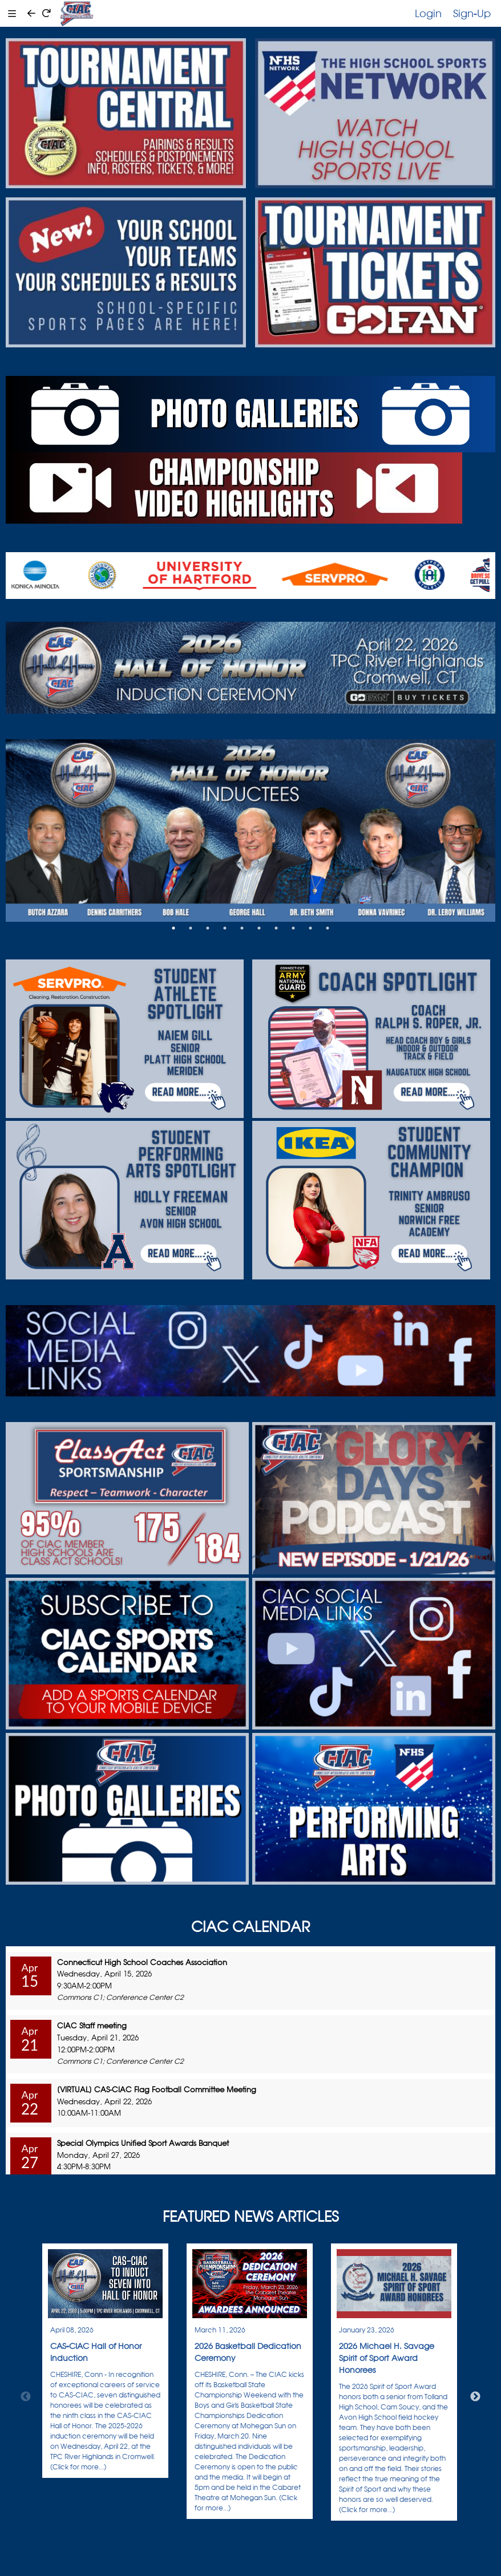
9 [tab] (310, 928)
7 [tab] (276, 928)
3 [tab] (207, 928)
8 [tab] (293, 928)
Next (475, 2397)
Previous (25, 2397)
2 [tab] (190, 928)
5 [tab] (242, 928)
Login (428, 13)
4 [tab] (225, 928)
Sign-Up (472, 13)
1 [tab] (173, 928)
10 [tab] (327, 928)
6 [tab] (259, 928)
